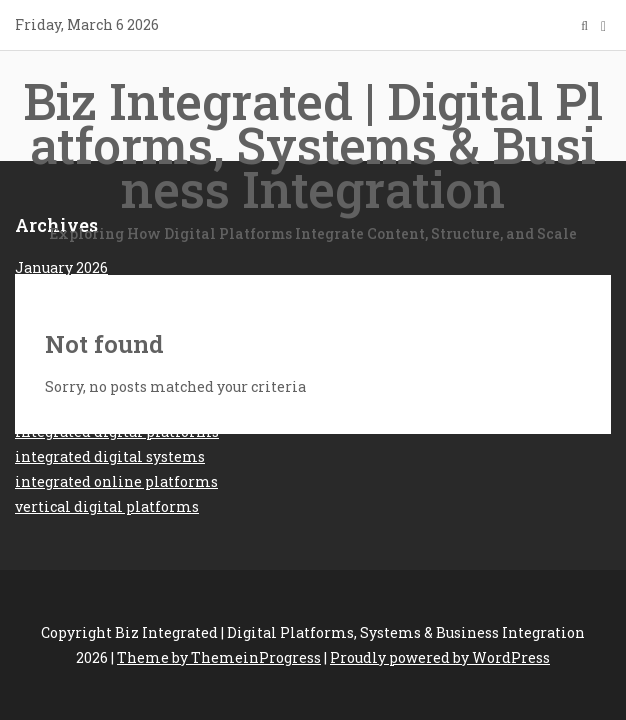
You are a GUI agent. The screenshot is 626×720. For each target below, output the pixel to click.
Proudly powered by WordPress (440, 657)
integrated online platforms (116, 481)
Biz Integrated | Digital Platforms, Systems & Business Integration (313, 156)
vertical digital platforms (107, 506)
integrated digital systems (110, 456)
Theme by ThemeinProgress (219, 657)
